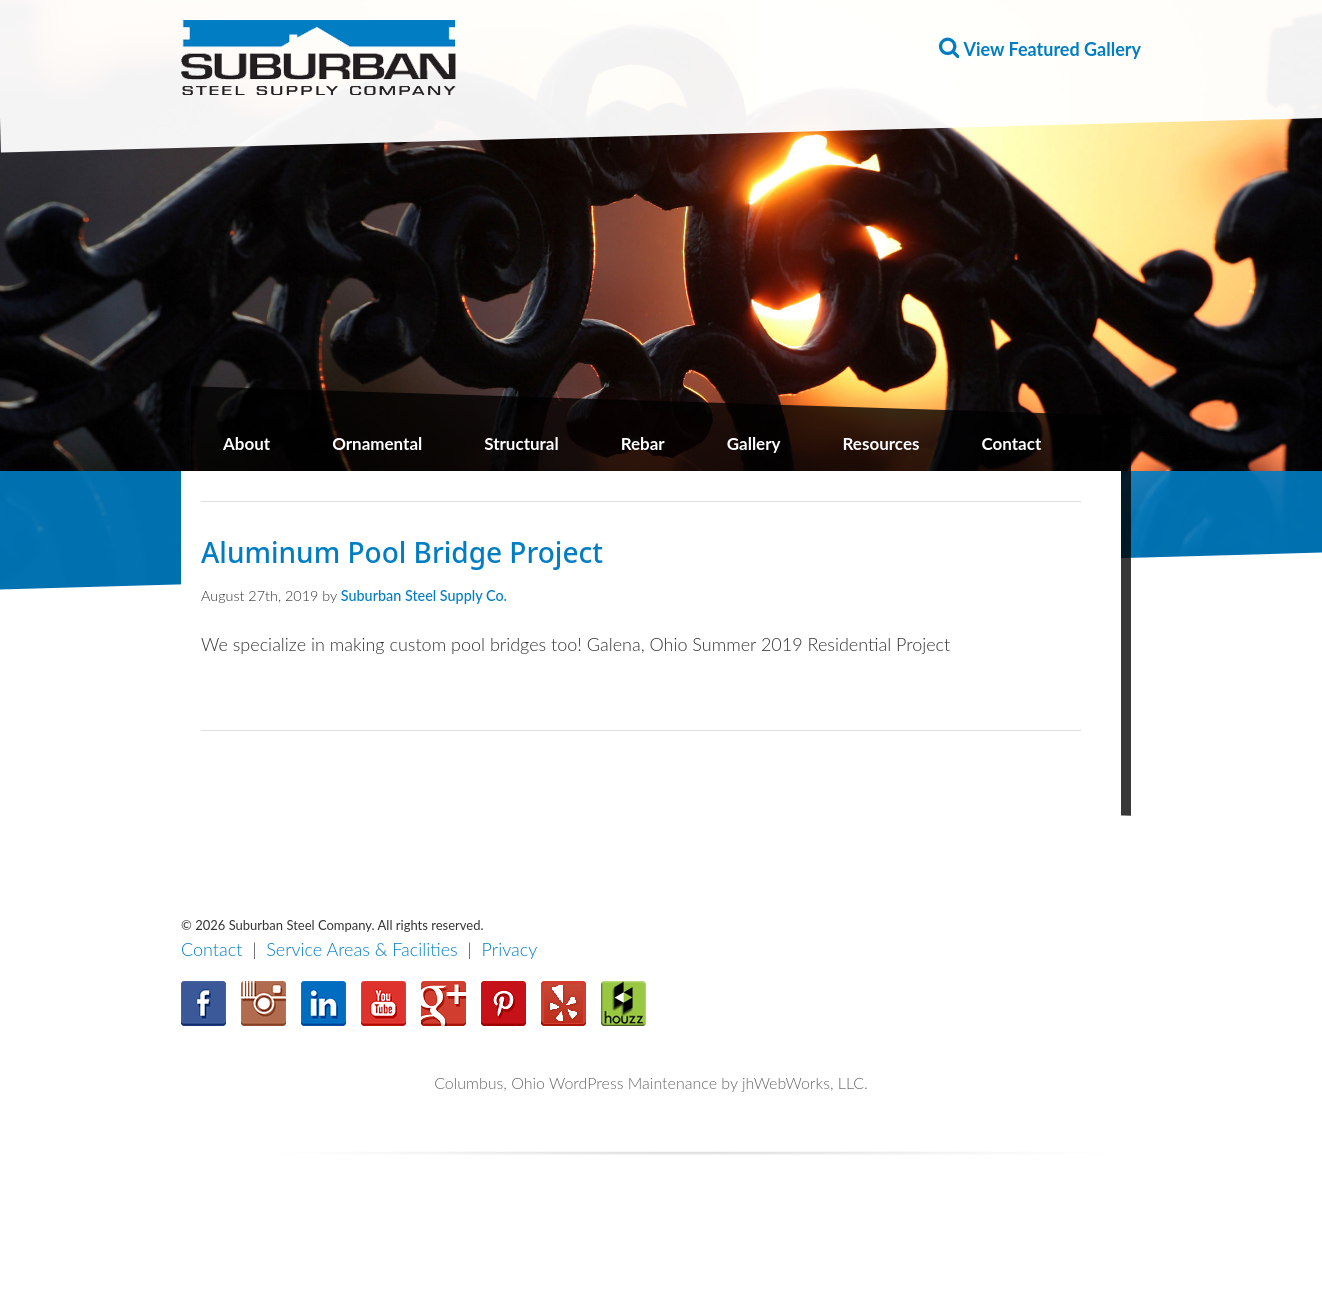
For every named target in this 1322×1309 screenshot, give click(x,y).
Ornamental (377, 443)
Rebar (643, 443)
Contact (1011, 443)
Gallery (754, 443)
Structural (521, 443)
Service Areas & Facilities (362, 949)
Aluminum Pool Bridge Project (402, 552)
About (246, 443)
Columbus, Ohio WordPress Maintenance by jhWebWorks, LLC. (651, 1082)
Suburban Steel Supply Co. (424, 595)
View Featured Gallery (1052, 49)
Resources (881, 443)
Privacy (510, 949)
